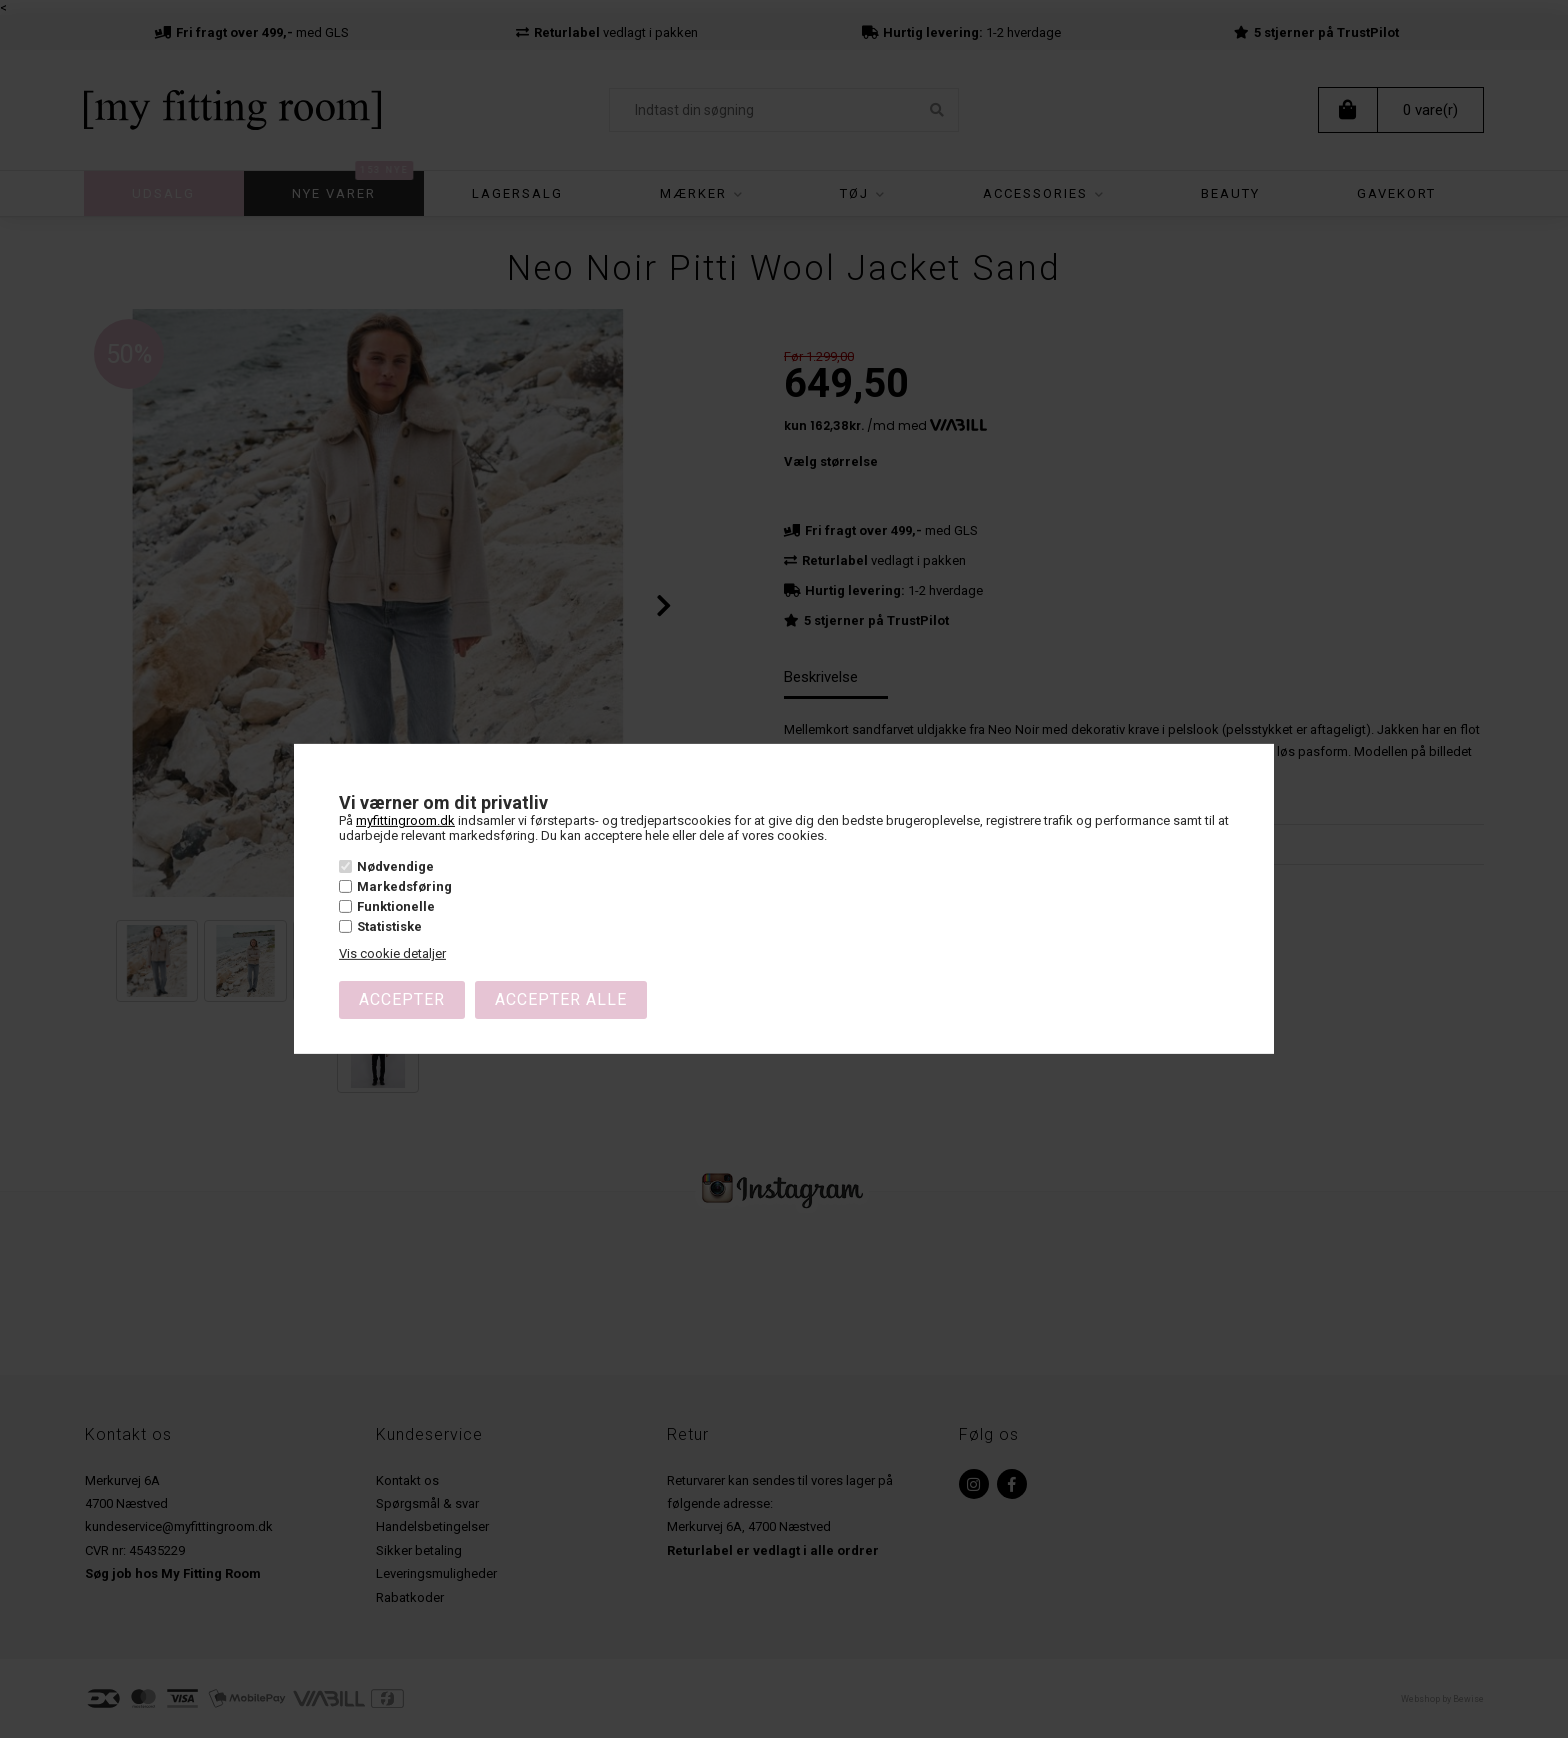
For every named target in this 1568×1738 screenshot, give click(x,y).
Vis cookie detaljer (392, 953)
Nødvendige (395, 866)
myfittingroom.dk (405, 820)
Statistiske (389, 926)
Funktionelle (396, 906)
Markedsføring (404, 886)
